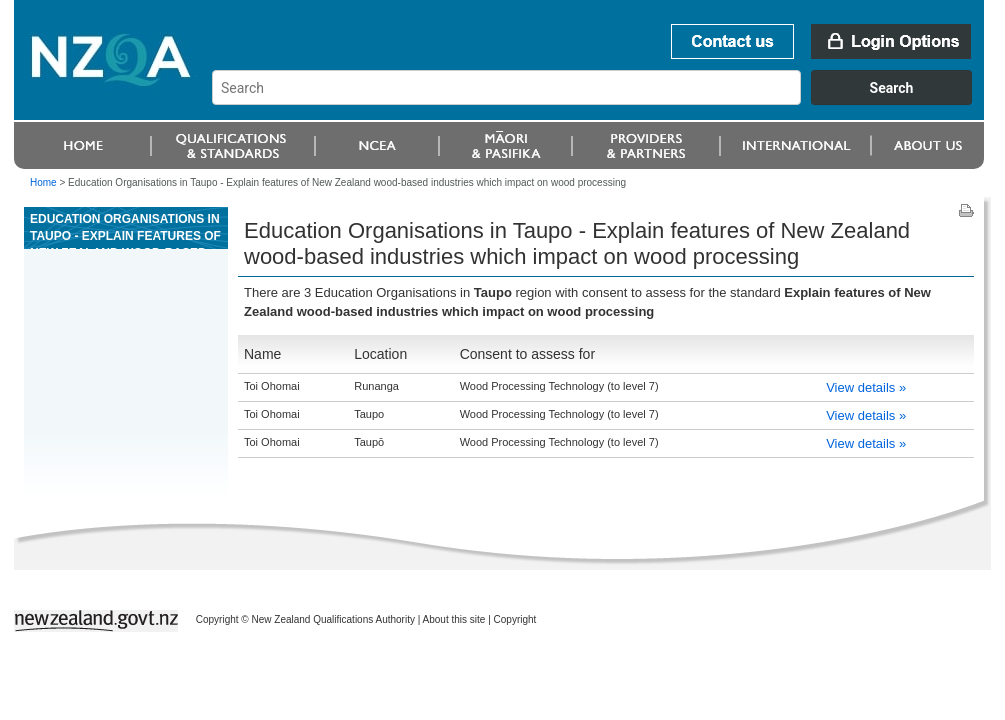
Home (43, 182)
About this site (454, 619)
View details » (866, 387)
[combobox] (601, 100)
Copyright (515, 619)
